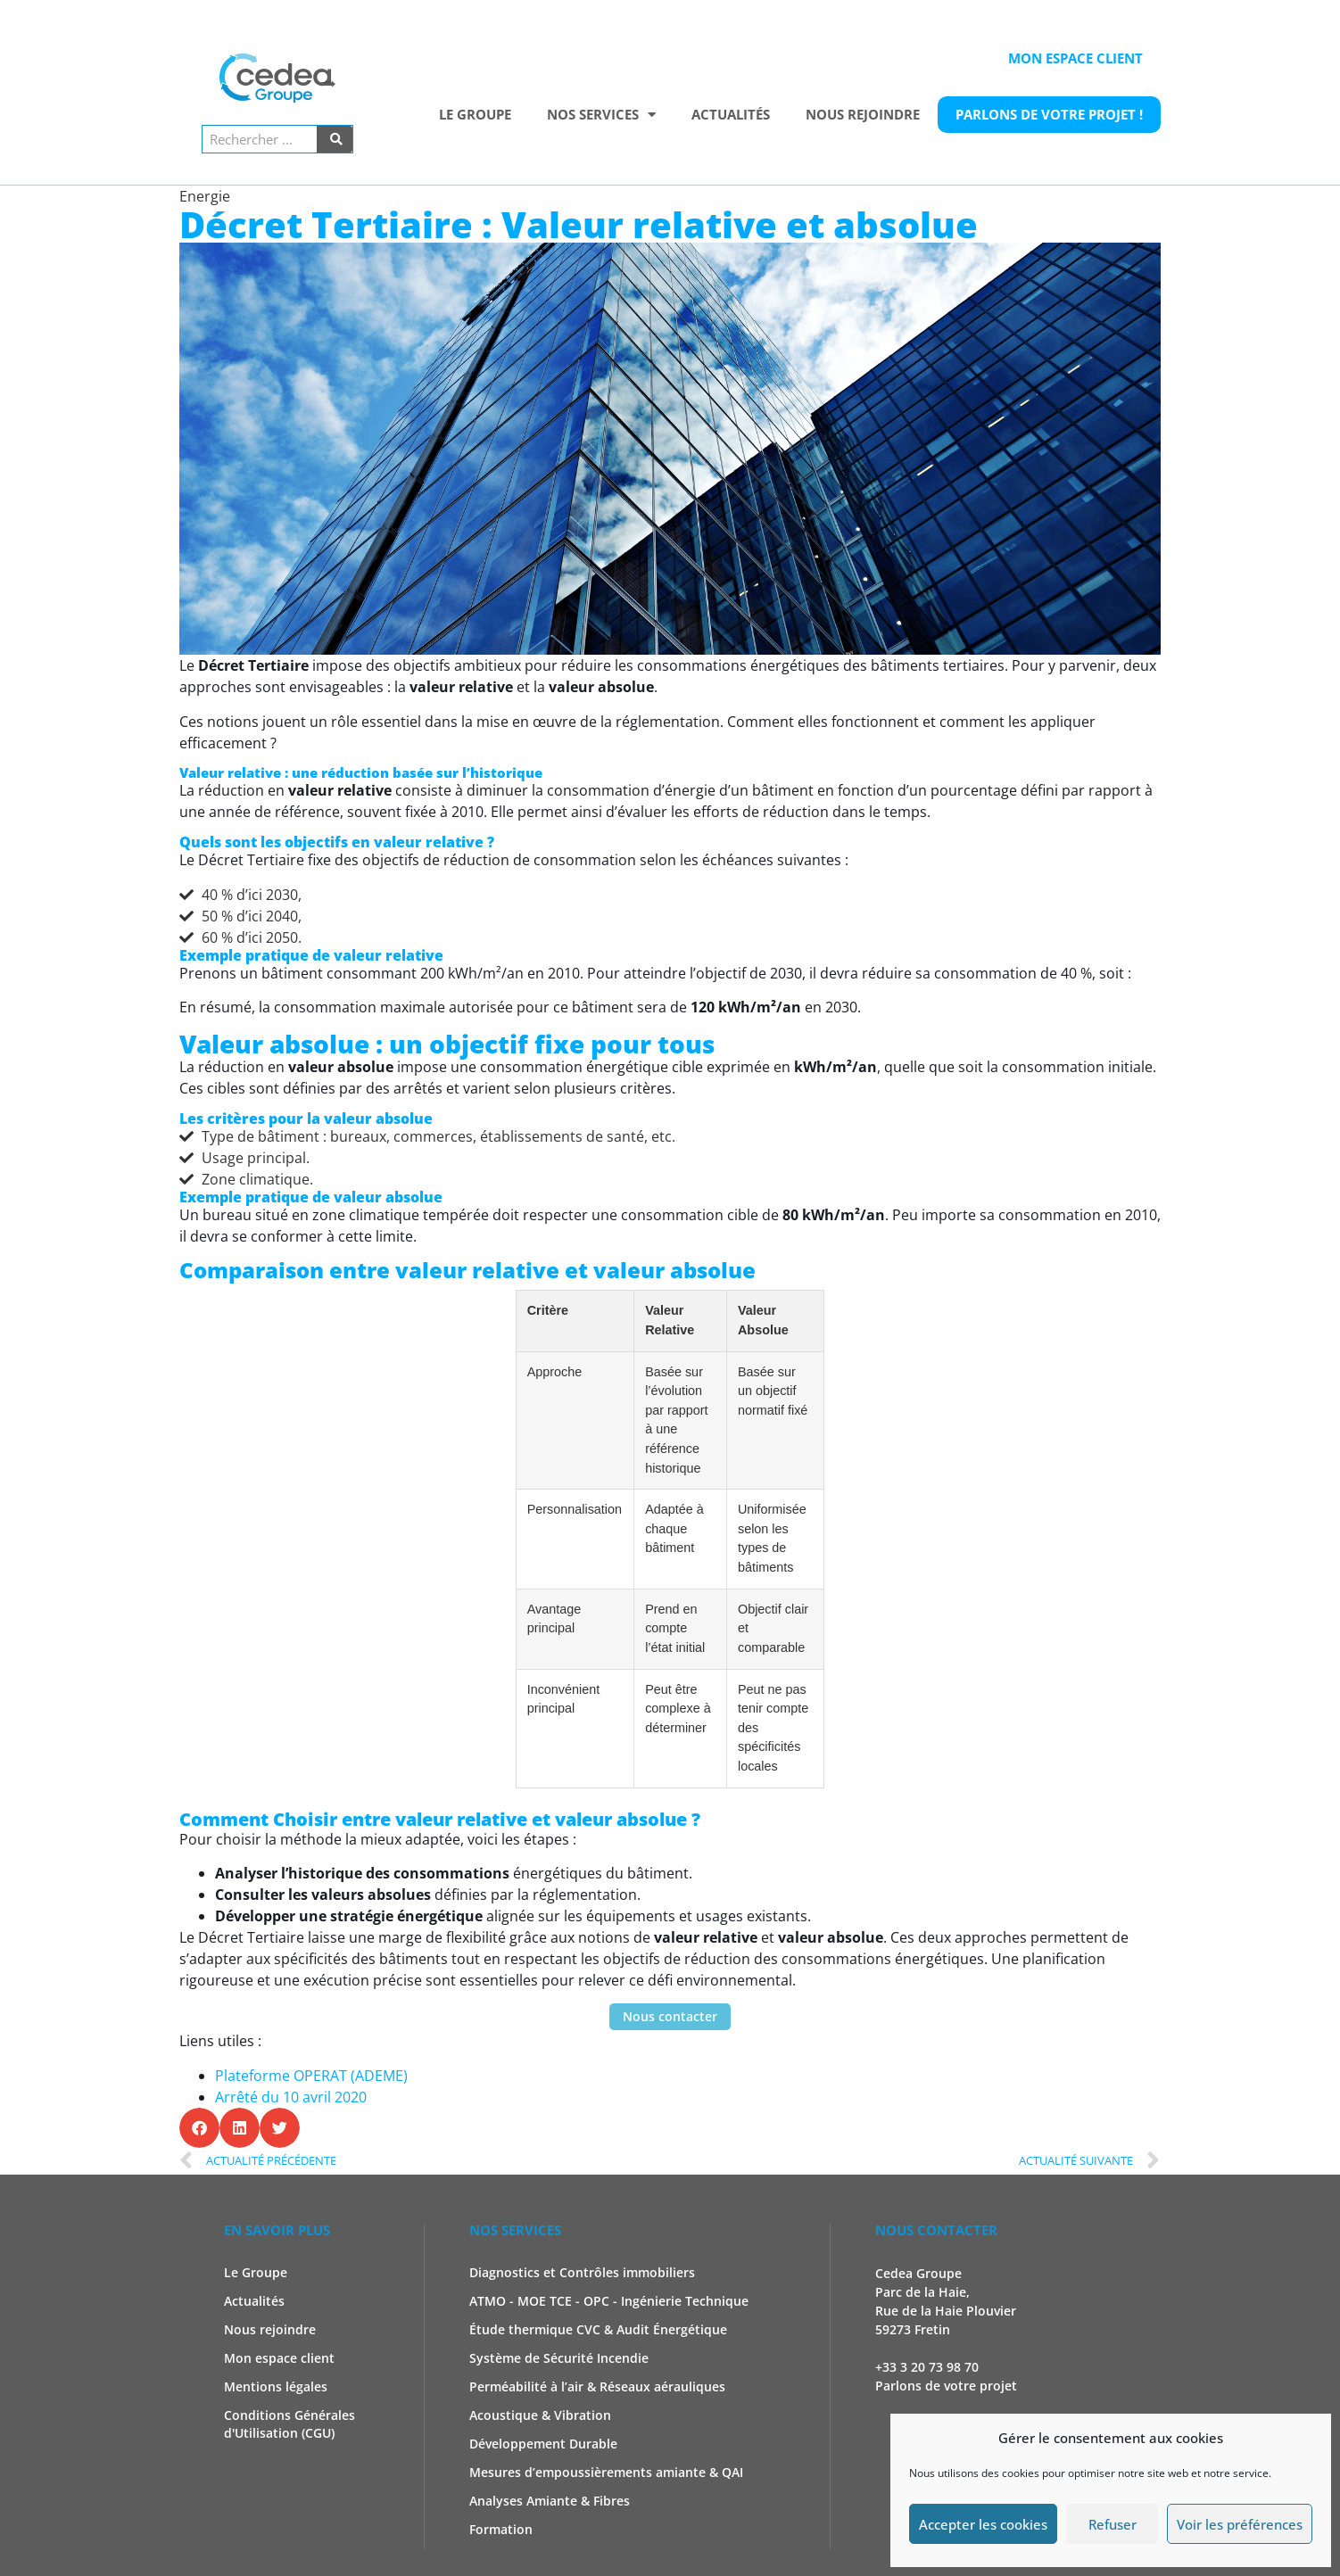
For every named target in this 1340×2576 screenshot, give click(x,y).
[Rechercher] (334, 139)
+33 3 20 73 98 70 (927, 2366)
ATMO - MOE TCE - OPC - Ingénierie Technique (609, 2300)
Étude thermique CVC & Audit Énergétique (598, 2329)
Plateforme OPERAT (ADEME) (313, 2075)
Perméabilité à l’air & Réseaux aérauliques (597, 2386)
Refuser (1112, 2524)
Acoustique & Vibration (540, 2415)
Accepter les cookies (983, 2524)
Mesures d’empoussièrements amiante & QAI (606, 2472)
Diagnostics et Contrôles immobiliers (582, 2272)
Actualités (730, 114)
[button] (199, 2128)
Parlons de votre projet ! (1049, 114)
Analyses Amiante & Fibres (549, 2500)
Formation (501, 2529)
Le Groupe (475, 114)
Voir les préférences (1240, 2524)
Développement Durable (543, 2443)
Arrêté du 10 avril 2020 (291, 2097)
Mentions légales (275, 2386)
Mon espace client (1075, 58)
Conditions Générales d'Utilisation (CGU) (289, 2424)
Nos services (601, 114)
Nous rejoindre (863, 114)
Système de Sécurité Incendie (559, 2357)
